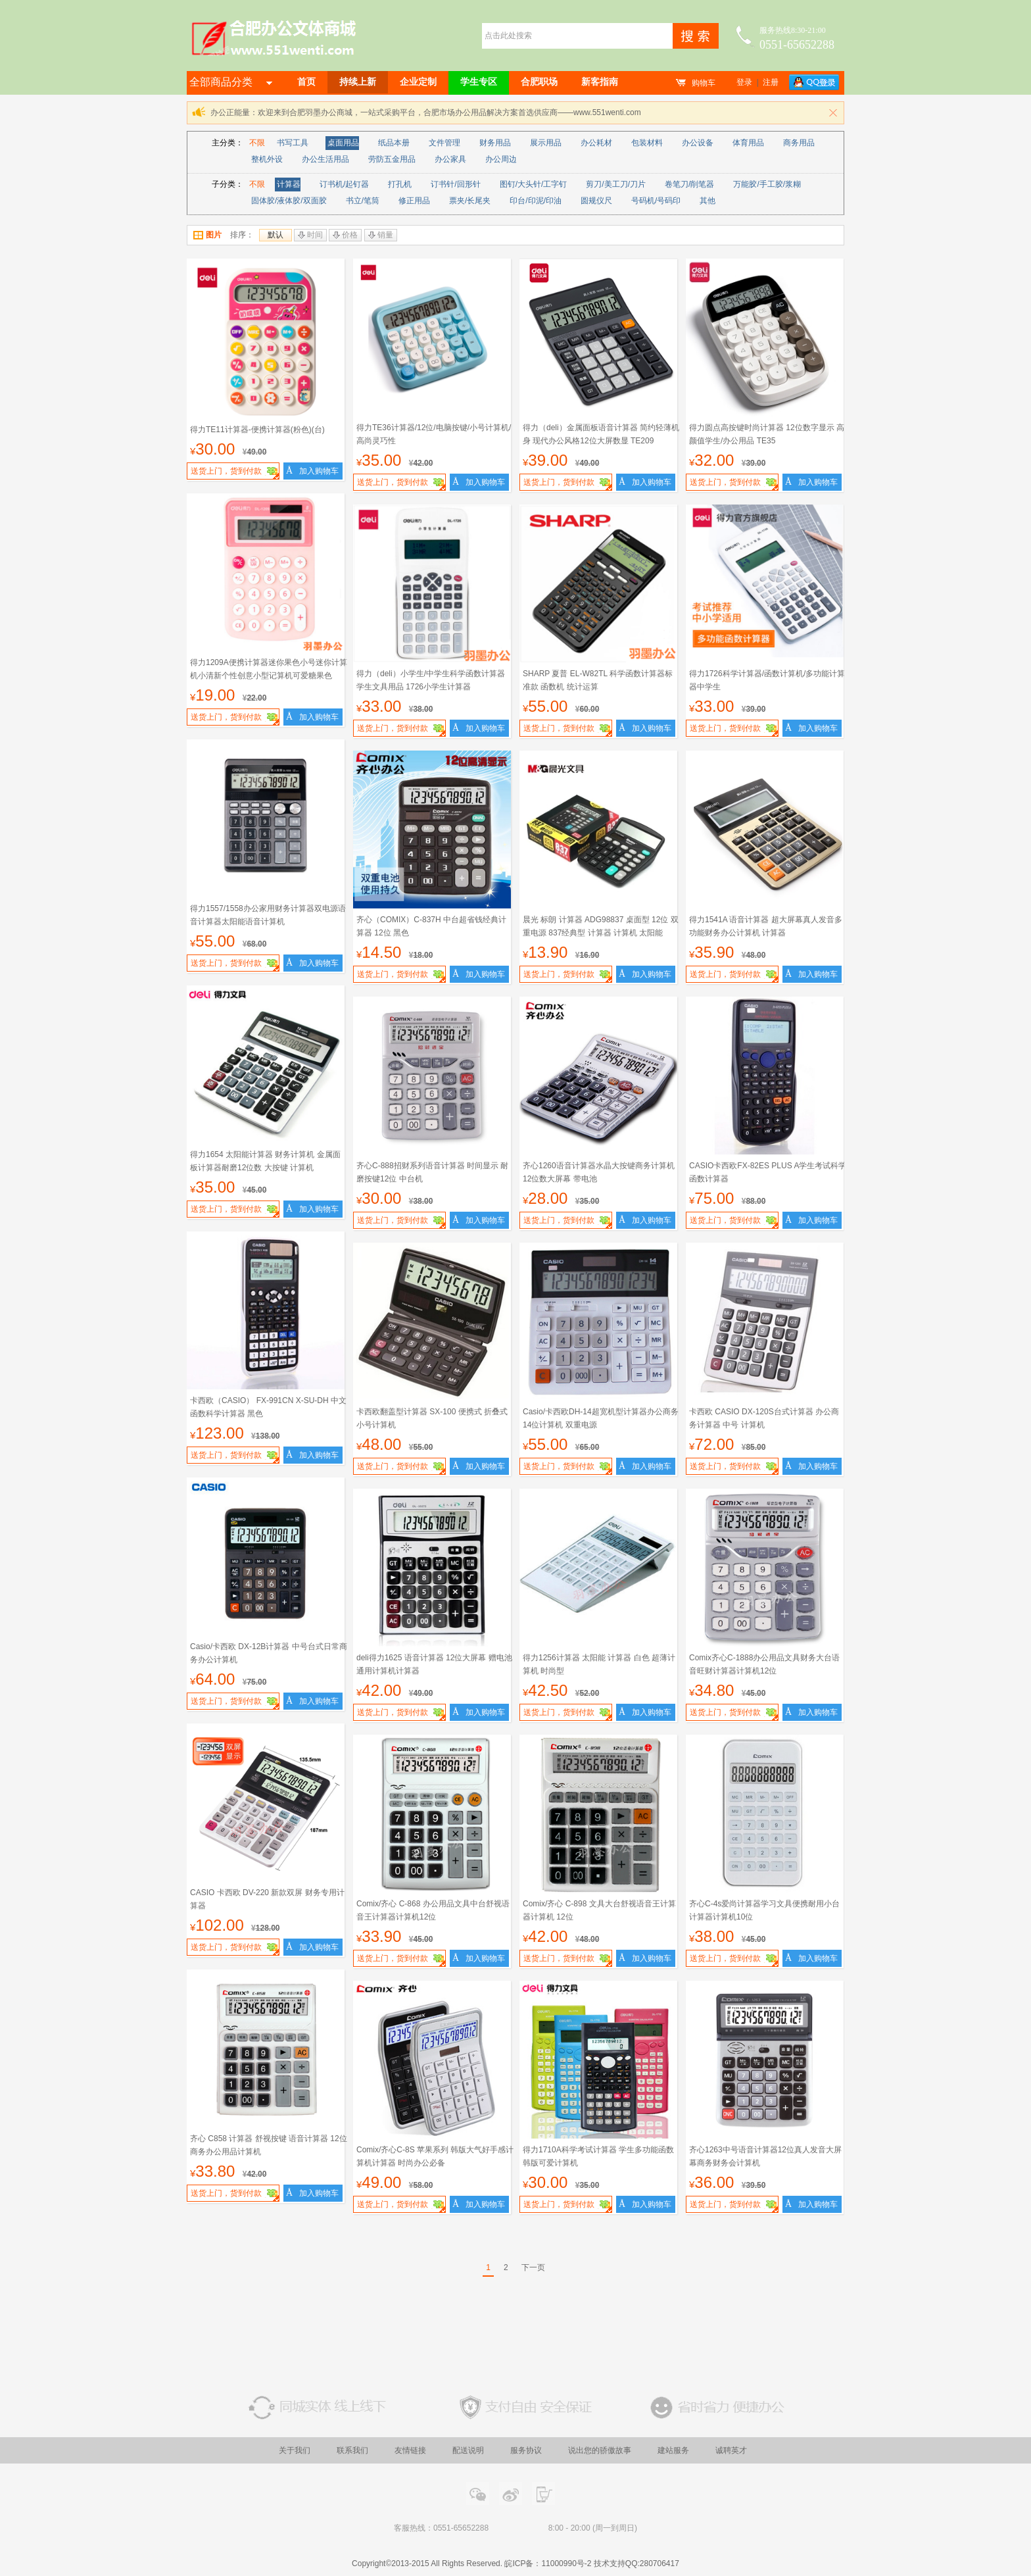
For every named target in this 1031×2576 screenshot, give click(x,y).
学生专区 (478, 82)
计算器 (288, 184)
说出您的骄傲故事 (599, 2450)
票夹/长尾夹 (470, 200)
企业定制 (418, 82)
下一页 (533, 2267)
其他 (707, 200)
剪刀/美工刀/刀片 (616, 184)
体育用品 (748, 142)
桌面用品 (343, 142)
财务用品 (495, 142)
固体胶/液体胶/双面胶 (289, 200)
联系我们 (352, 2450)
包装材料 (647, 142)
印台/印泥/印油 (536, 200)
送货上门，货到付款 (235, 472)
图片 (207, 234)
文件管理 (444, 142)
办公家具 (450, 159)
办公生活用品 (325, 159)
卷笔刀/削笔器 (689, 184)
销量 (380, 234)
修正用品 (414, 200)
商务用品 (799, 142)
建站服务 (673, 2450)
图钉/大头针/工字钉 (533, 184)
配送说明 (468, 2450)
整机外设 (267, 159)
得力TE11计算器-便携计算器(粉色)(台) (257, 429)
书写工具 (292, 142)
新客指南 (599, 82)
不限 (257, 142)
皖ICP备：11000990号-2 (547, 2563)
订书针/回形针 (455, 184)
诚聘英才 (731, 2450)
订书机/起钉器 (344, 184)
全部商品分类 (230, 81)
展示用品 (546, 142)
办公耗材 (596, 142)
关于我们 (294, 2450)
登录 (744, 82)
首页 (306, 82)
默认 (275, 234)
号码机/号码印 (656, 200)
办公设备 (697, 142)
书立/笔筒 (362, 200)
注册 (771, 82)
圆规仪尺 (596, 200)
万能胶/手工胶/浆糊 (767, 184)
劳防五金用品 (392, 159)
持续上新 (357, 82)
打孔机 (400, 184)
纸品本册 (394, 142)
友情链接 (410, 2450)
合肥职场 (539, 82)
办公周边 (501, 159)
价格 (345, 234)
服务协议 (526, 2450)
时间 (310, 234)
